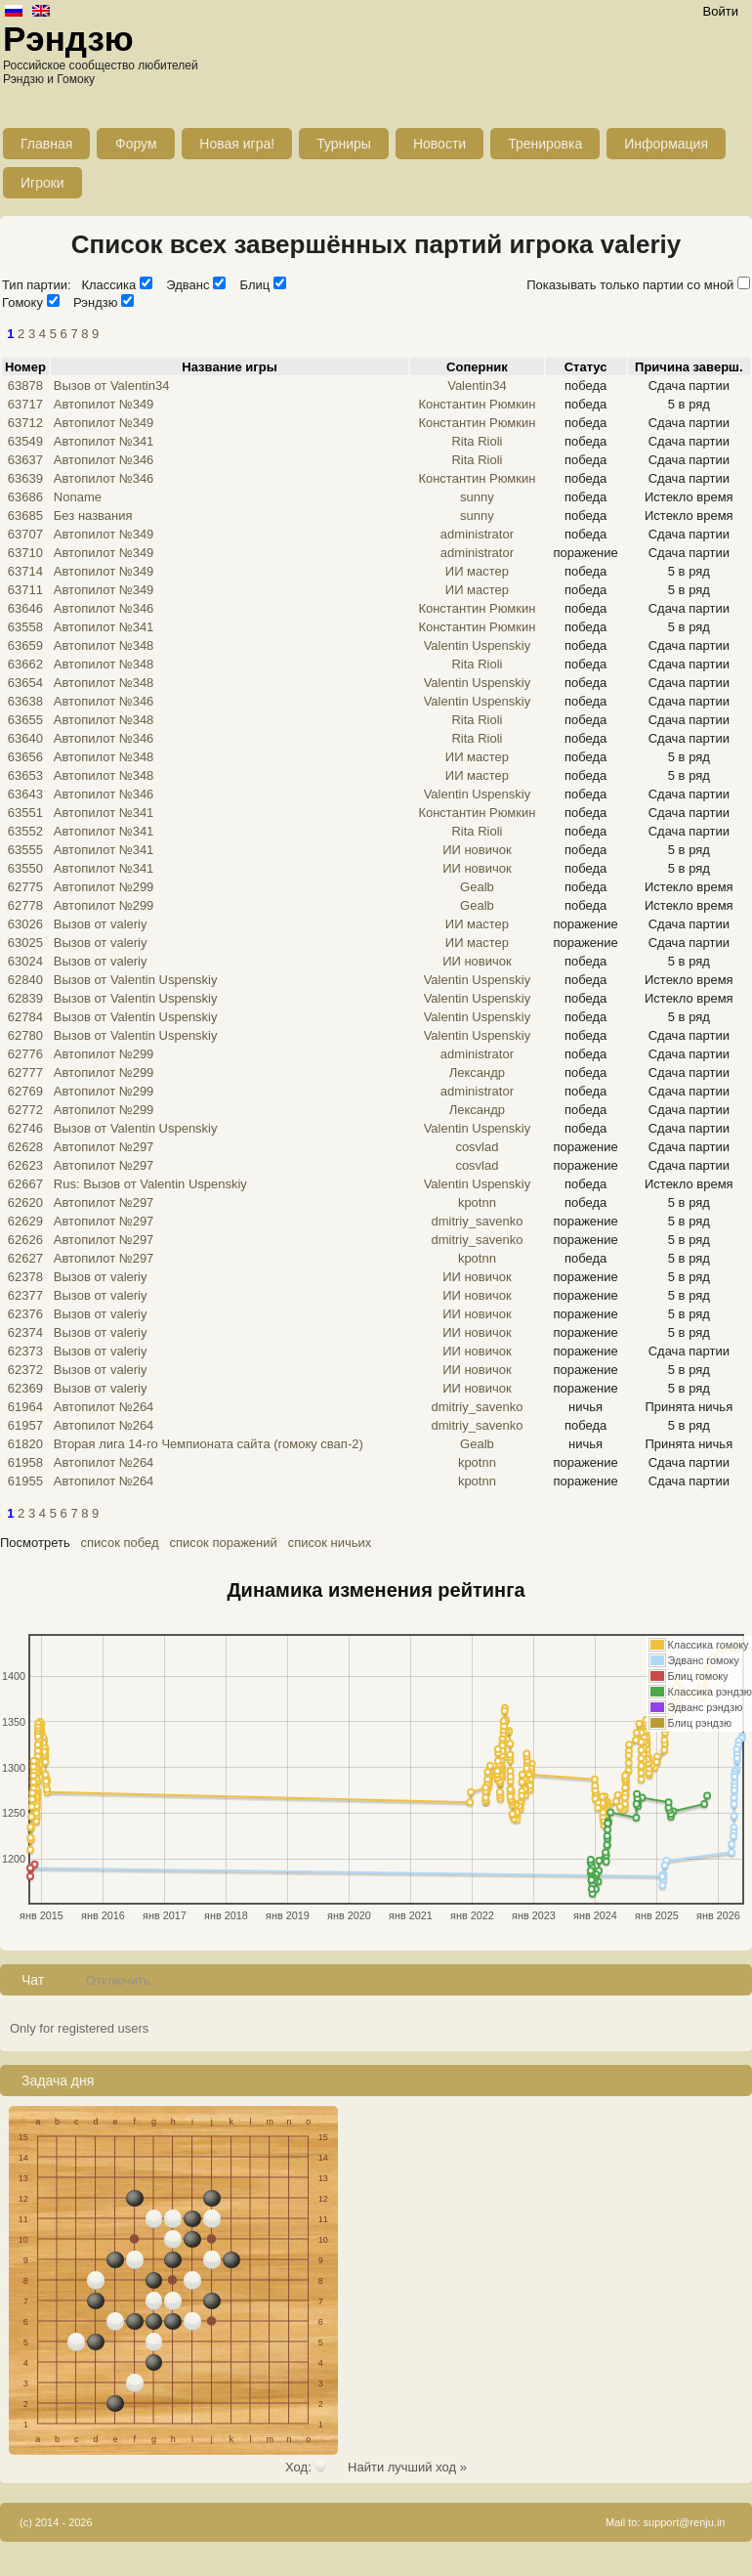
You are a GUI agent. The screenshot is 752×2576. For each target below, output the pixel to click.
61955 (25, 1481)
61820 (25, 1444)
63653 (25, 775)
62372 (25, 1369)
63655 (25, 719)
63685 (25, 515)
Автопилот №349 (104, 404)
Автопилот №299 (104, 887)
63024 (25, 961)
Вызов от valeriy (100, 924)
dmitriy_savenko (476, 1221)
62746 (25, 1128)
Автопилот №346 (104, 459)
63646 (25, 608)
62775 (25, 887)
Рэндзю (68, 39)
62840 (25, 979)
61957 (25, 1425)
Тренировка (545, 143)
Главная (46, 143)
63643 (25, 794)
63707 (25, 534)
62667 (25, 1184)
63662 (25, 664)
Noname (78, 497)
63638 (25, 701)
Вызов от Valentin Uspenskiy (136, 979)
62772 (25, 1109)
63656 (25, 757)
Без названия (93, 515)
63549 (25, 441)
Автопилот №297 (104, 1146)
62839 (25, 998)
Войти (720, 11)
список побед (120, 1542)
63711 (25, 589)
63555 (25, 849)
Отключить (118, 1980)
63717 (25, 404)
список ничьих (330, 1542)
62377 (25, 1295)
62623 (25, 1165)
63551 (25, 812)
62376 (25, 1314)
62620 (25, 1202)
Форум (136, 143)
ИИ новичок (477, 849)
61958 (25, 1462)
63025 (25, 942)
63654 (25, 682)
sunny (477, 497)
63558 (25, 627)
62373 (25, 1351)
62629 (25, 1221)
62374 (25, 1332)
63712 (25, 422)
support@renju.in (685, 2522)
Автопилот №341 (104, 441)
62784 (25, 1016)
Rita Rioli (476, 441)
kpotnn (477, 1202)
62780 (25, 1035)
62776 (25, 1054)
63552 (25, 831)
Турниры (343, 143)
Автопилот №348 (104, 645)
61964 (25, 1406)
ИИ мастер (477, 571)
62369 (25, 1388)
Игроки (42, 183)
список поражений (222, 1542)
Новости (439, 143)
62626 (25, 1239)
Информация (666, 143)
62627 (25, 1258)
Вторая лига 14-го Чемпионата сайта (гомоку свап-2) (208, 1444)
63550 (25, 868)
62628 (25, 1146)
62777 (25, 1072)
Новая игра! (236, 143)
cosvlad (476, 1146)
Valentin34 (476, 385)
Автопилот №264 (104, 1406)
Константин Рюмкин (476, 404)
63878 (25, 385)
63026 (25, 924)
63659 (25, 645)
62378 (25, 1276)
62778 (25, 905)
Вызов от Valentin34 (112, 385)
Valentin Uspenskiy (477, 645)
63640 (25, 738)
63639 (25, 478)
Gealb (477, 887)
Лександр (477, 1072)
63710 (25, 552)
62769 (25, 1091)
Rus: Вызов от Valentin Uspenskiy (150, 1184)
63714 (25, 571)
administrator (477, 534)
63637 (25, 459)
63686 (25, 497)
